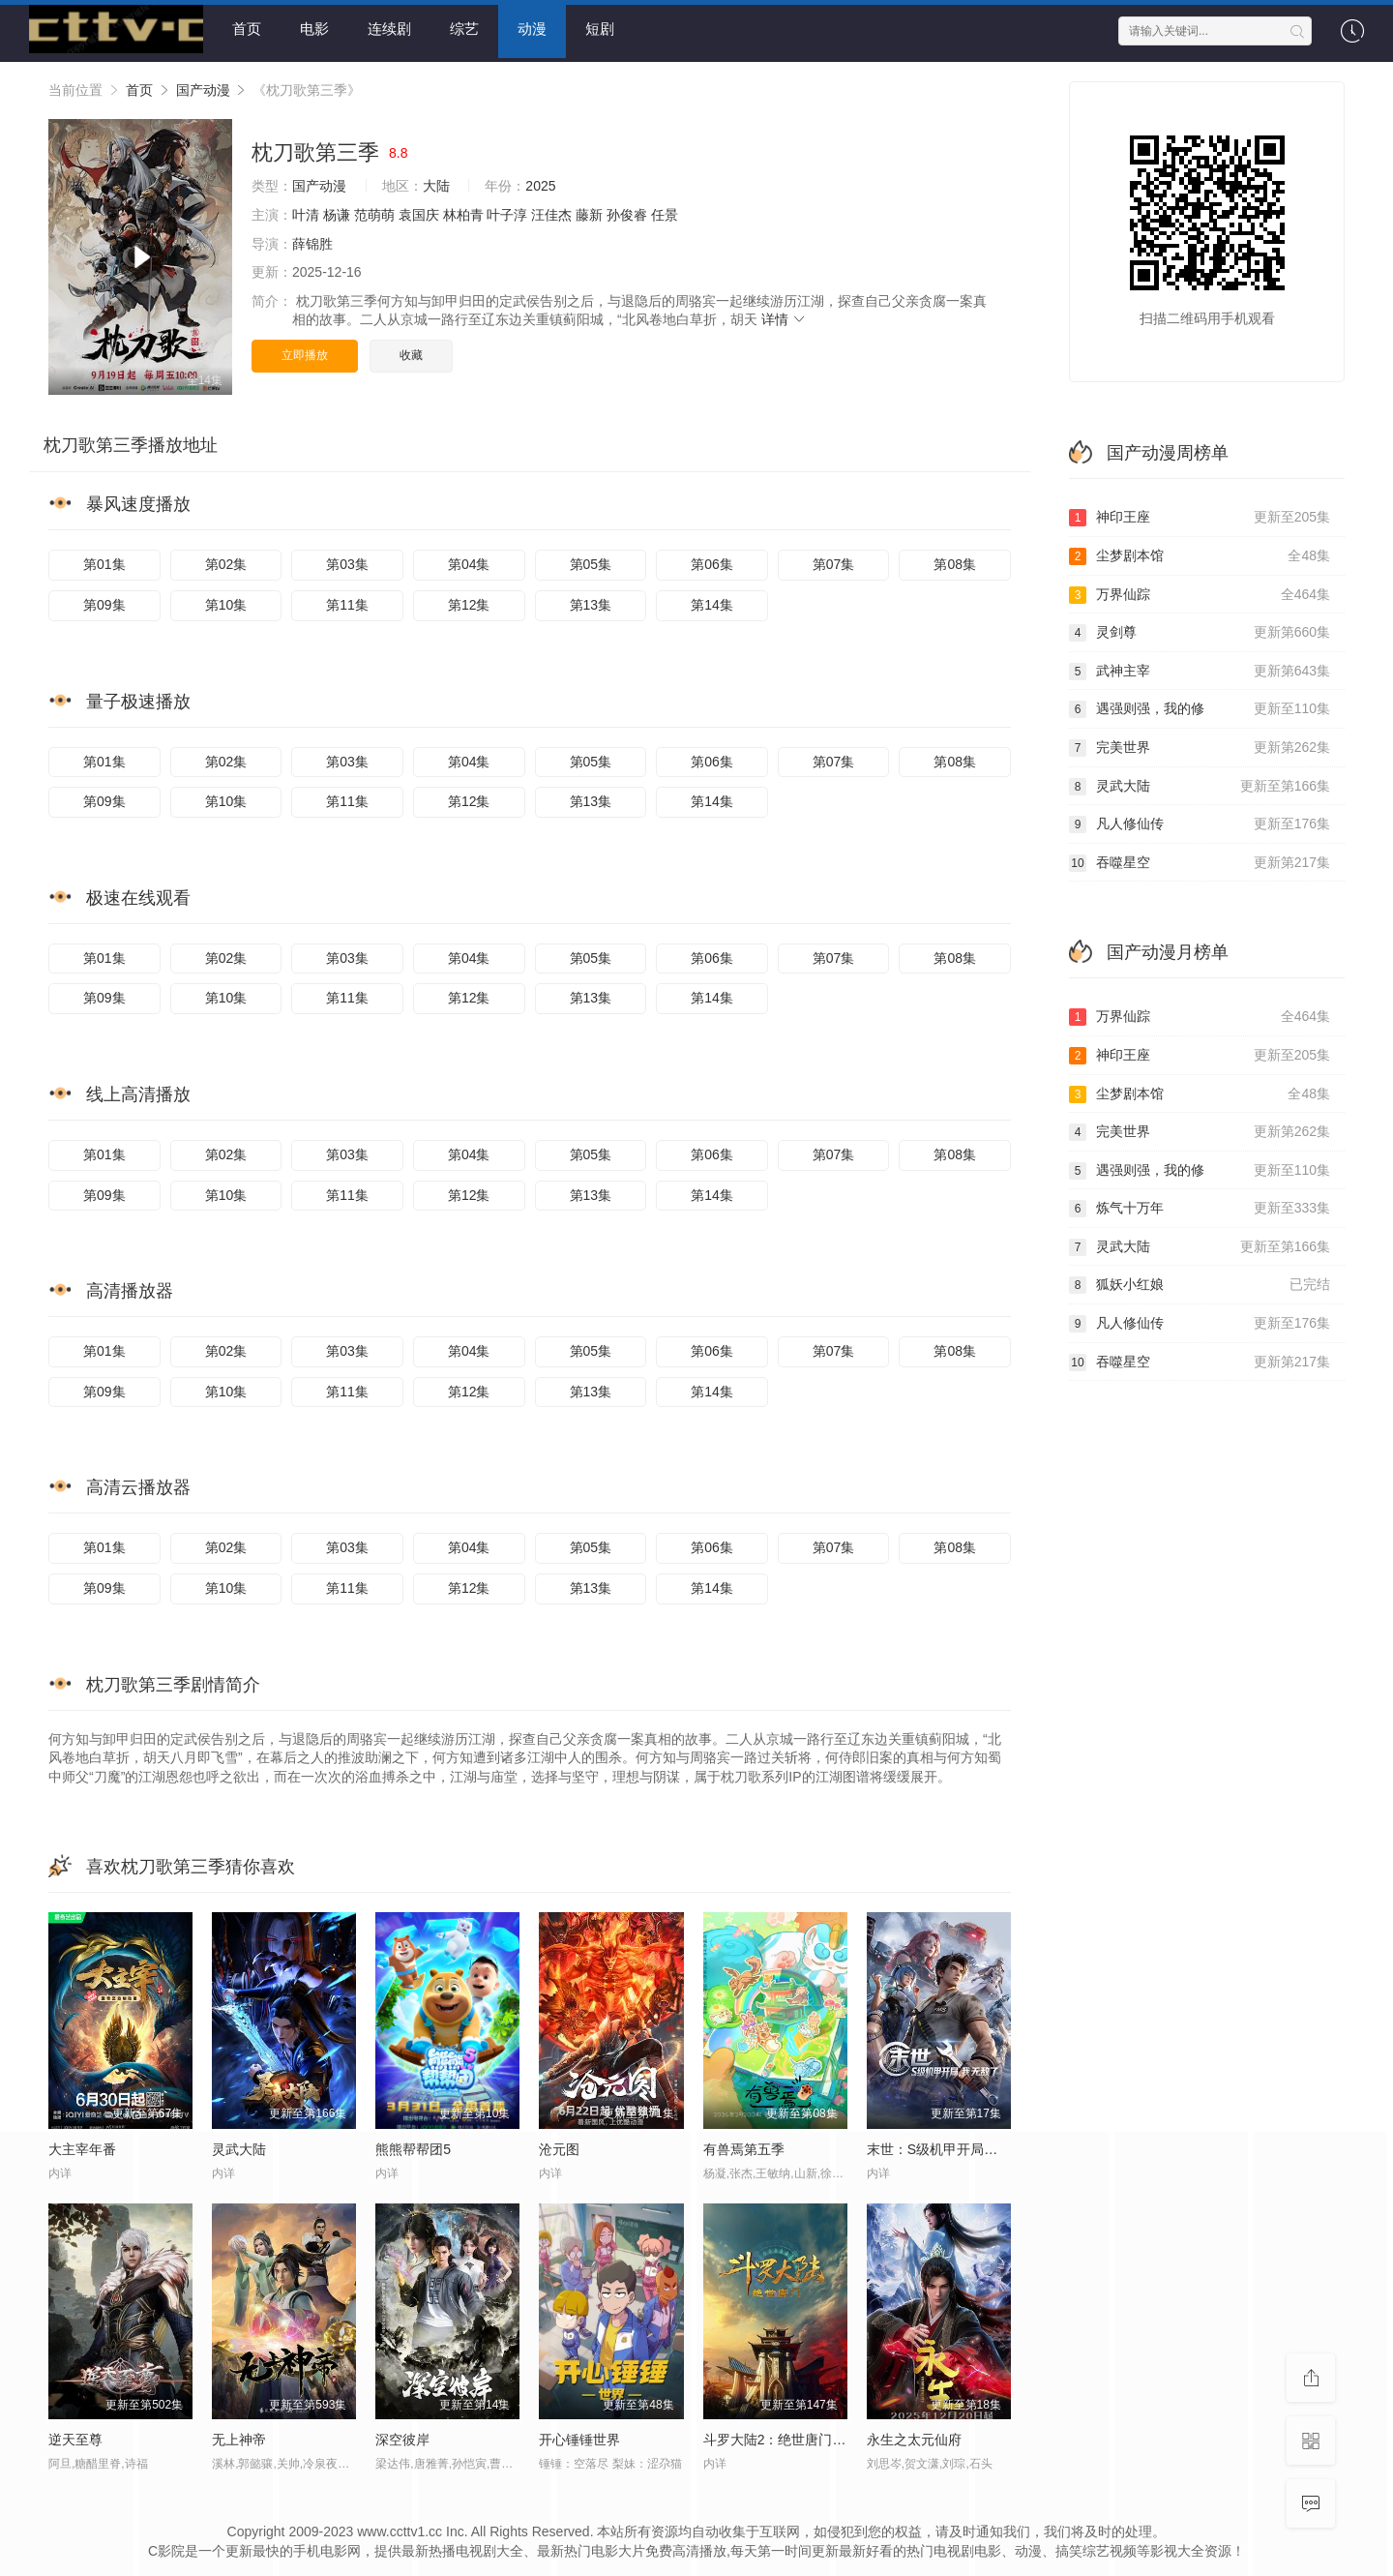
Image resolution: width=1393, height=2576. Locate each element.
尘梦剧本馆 (1199, 552)
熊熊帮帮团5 (413, 2145)
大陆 (436, 183)
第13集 (591, 601)
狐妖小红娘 (1199, 1282)
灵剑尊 (1199, 629)
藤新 (589, 211)
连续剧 (389, 28)
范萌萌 (374, 211)
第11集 (347, 601)
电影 (314, 28)
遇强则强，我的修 (1199, 706)
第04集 (469, 561)
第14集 (712, 601)
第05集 (591, 561)
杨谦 (336, 211)
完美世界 (1199, 744)
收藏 (411, 351)
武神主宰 (1199, 667)
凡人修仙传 (1199, 820)
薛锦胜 (312, 240)
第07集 (834, 561)
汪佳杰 (551, 211)
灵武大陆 (1199, 783)
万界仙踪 (1199, 591)
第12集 (469, 601)
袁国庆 (419, 211)
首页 (246, 28)
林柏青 (463, 211)
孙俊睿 (627, 211)
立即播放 (305, 351)
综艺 (464, 28)
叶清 (305, 211)
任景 (664, 211)
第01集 (104, 561)
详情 (784, 316)
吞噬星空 (1199, 859)
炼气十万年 (1199, 1205)
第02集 (226, 561)
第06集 (712, 561)
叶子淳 (507, 211)
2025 (540, 183)
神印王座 (1199, 514)
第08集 (955, 561)
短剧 (599, 28)
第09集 (104, 601)
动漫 (532, 28)
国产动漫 (203, 86)
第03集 (347, 561)
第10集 (226, 601)
